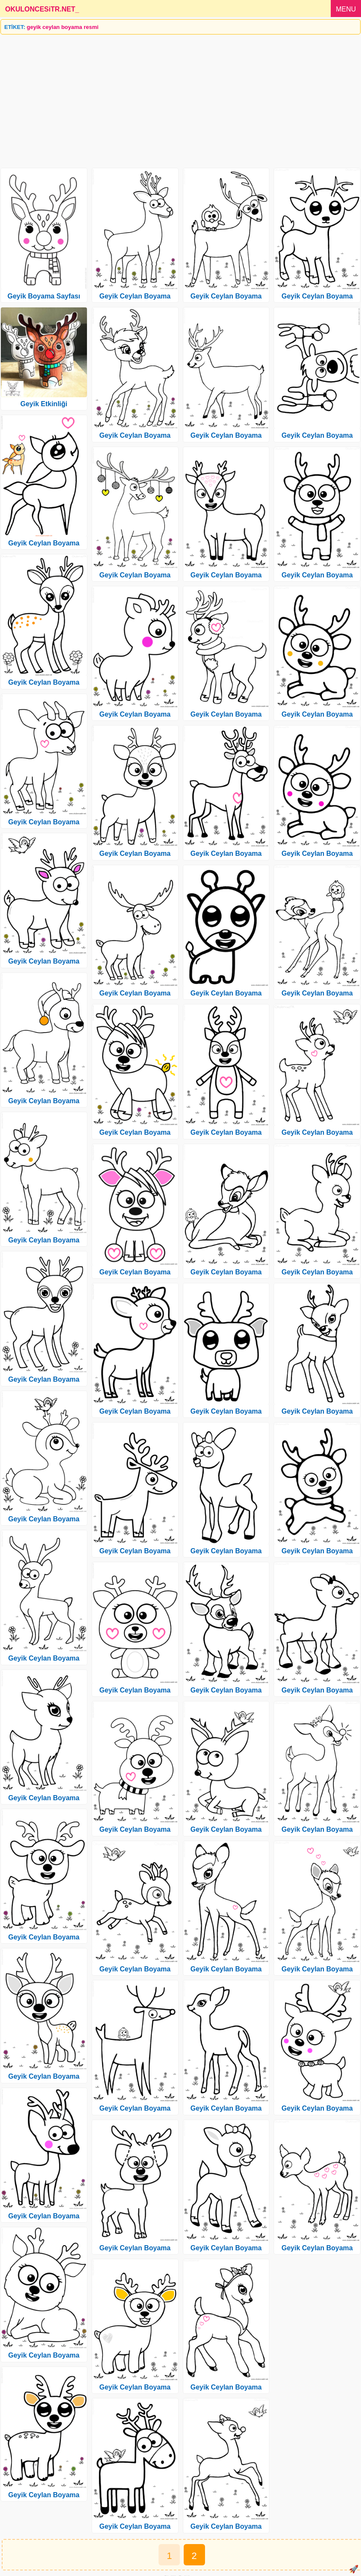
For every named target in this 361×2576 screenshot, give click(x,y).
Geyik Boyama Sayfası (43, 296)
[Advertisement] (180, 98)
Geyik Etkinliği (43, 403)
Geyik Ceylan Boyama (43, 543)
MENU (346, 9)
